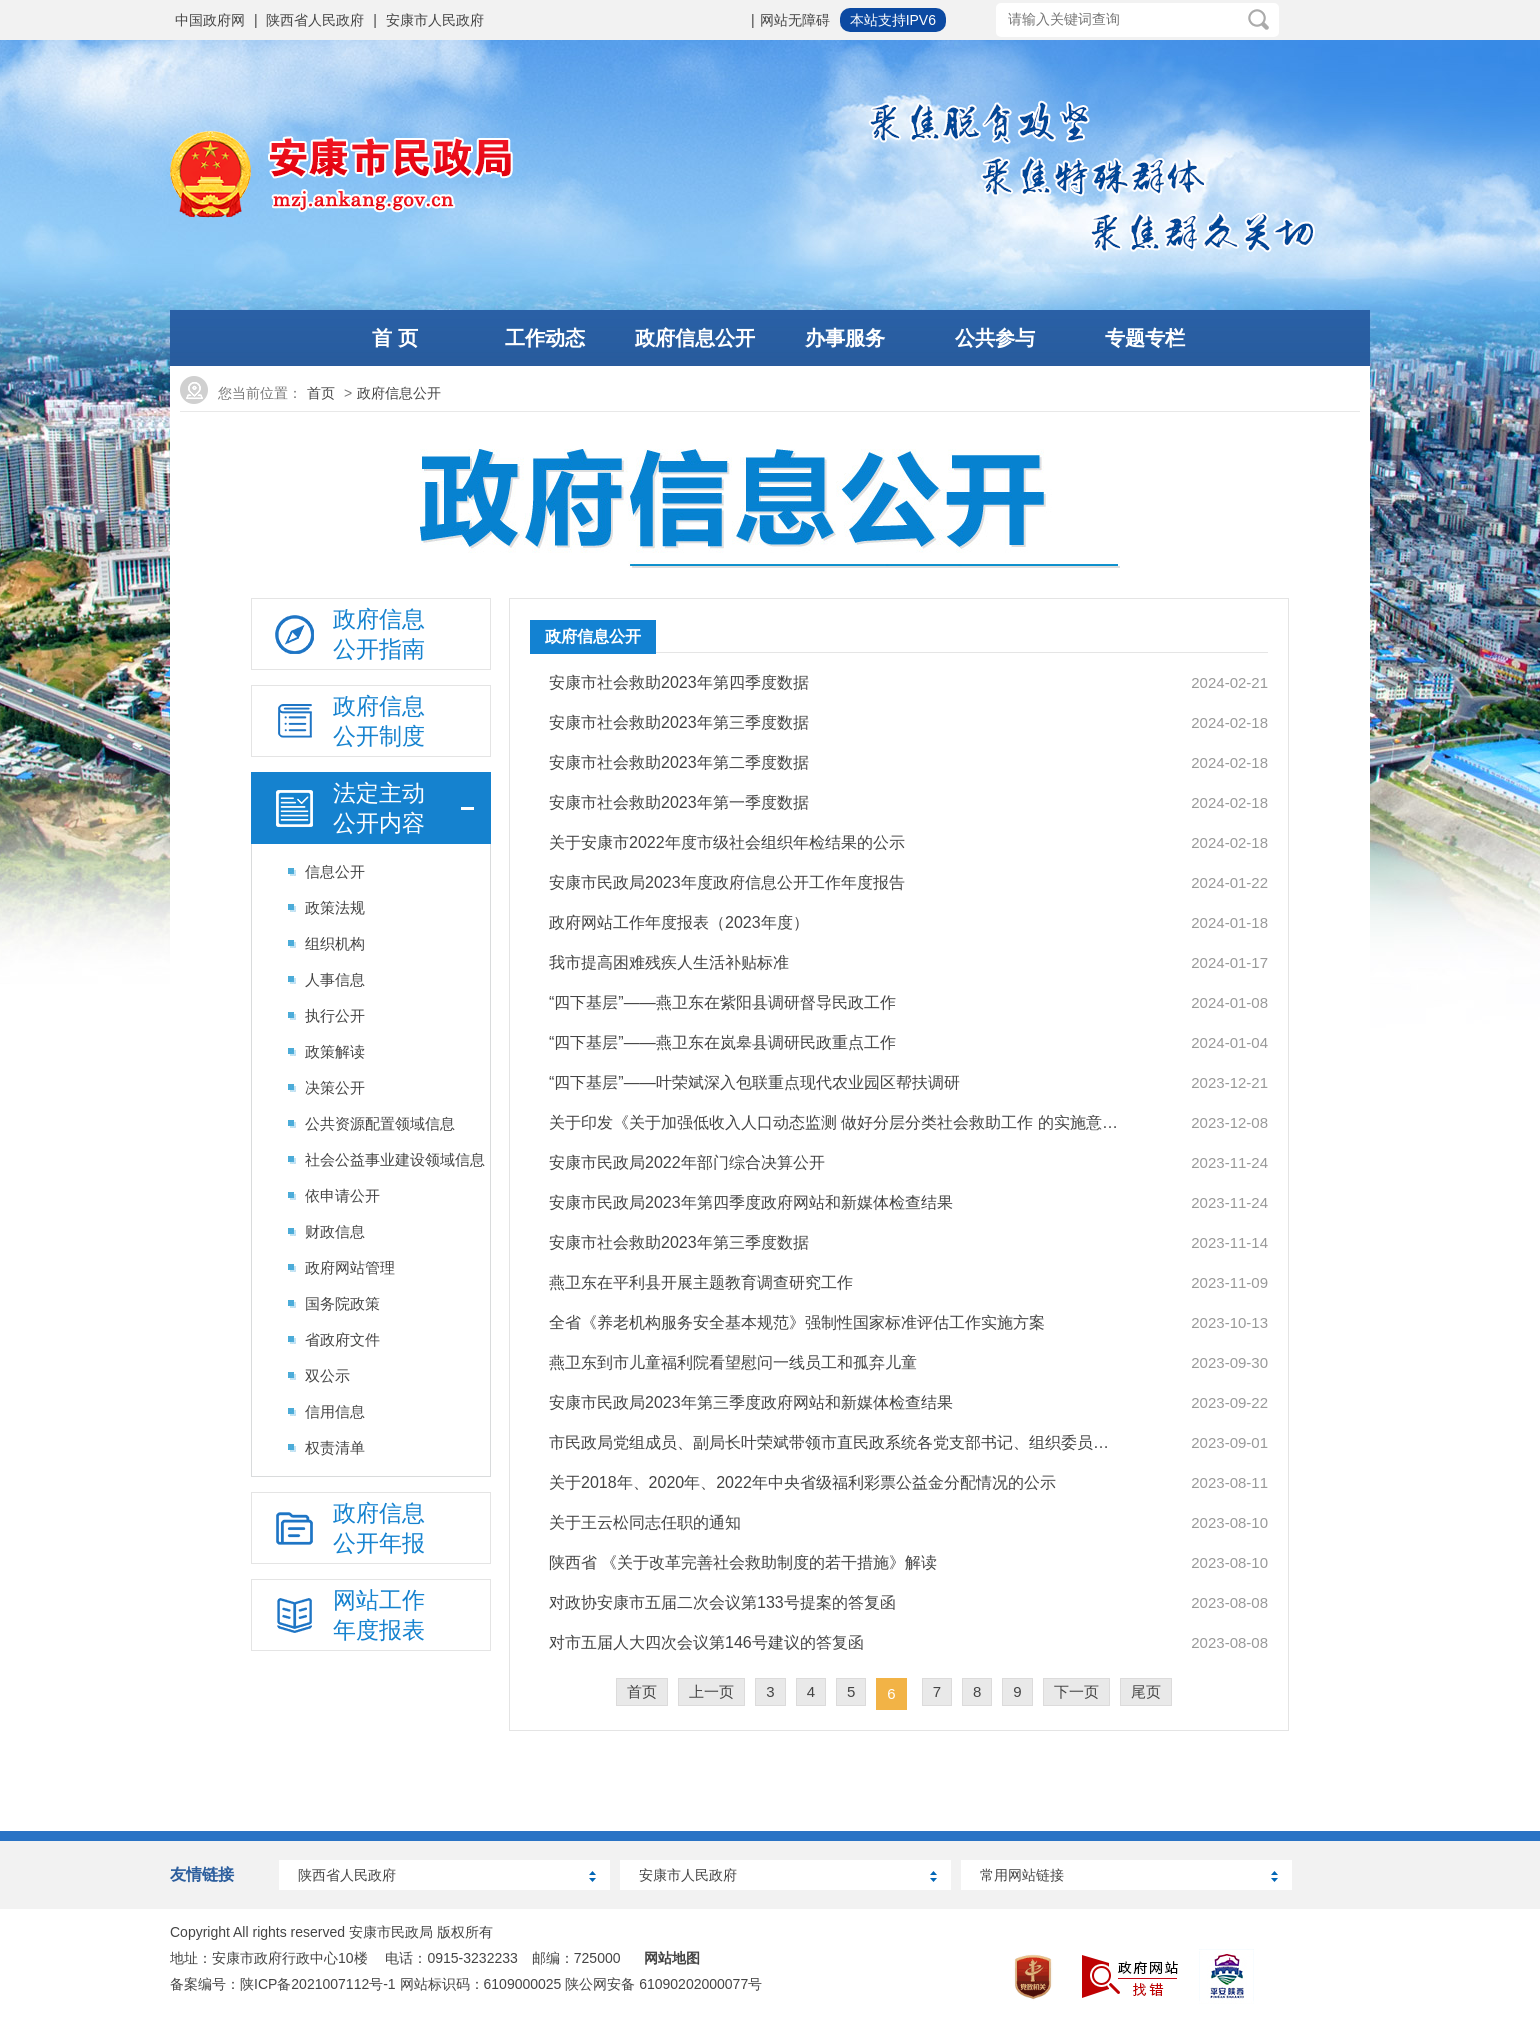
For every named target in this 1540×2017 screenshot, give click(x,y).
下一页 (1076, 1691)
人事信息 (335, 979)
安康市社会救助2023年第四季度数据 (679, 682)
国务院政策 (342, 1303)
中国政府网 (210, 20)
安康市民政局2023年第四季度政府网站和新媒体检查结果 (751, 1202)
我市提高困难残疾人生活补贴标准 (669, 962)
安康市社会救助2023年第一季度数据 (679, 802)
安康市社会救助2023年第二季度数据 (679, 762)
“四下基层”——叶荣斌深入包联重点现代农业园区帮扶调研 (754, 1082)
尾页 (1146, 1691)
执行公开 (335, 1015)
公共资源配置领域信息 (380, 1123)
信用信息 (335, 1411)
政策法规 (335, 907)
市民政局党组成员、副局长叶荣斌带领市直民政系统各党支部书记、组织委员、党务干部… (835, 1442)
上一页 (711, 1691)
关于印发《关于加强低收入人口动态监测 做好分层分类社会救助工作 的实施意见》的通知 (835, 1122)
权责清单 (335, 1447)
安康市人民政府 (435, 20)
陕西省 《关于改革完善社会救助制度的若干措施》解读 (743, 1562)
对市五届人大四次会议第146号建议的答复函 (706, 1642)
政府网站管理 (350, 1267)
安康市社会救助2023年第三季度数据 (679, 722)
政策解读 (335, 1051)
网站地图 (672, 1958)
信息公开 (335, 871)
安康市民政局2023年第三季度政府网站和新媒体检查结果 (751, 1402)
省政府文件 (342, 1339)
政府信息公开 (399, 393)
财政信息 (335, 1231)
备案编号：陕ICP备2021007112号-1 (283, 1984)
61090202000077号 (700, 1984)
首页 (321, 393)
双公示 (327, 1375)
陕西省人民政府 (315, 20)
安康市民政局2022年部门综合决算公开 (687, 1162)
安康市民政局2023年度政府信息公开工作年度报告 (727, 882)
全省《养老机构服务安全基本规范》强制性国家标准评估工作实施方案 (797, 1322)
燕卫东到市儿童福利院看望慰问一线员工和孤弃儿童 (733, 1362)
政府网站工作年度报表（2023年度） (679, 922)
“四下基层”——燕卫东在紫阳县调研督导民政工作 (722, 1002)
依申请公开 (342, 1195)
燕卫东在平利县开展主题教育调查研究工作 (701, 1282)
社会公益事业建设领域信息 (395, 1159)
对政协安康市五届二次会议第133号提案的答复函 (722, 1602)
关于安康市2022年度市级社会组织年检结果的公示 (727, 842)
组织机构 (335, 943)
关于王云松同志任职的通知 (645, 1522)
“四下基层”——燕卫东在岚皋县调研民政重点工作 (722, 1042)
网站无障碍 (795, 20)
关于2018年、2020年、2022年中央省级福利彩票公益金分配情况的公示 (802, 1482)
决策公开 (335, 1087)
